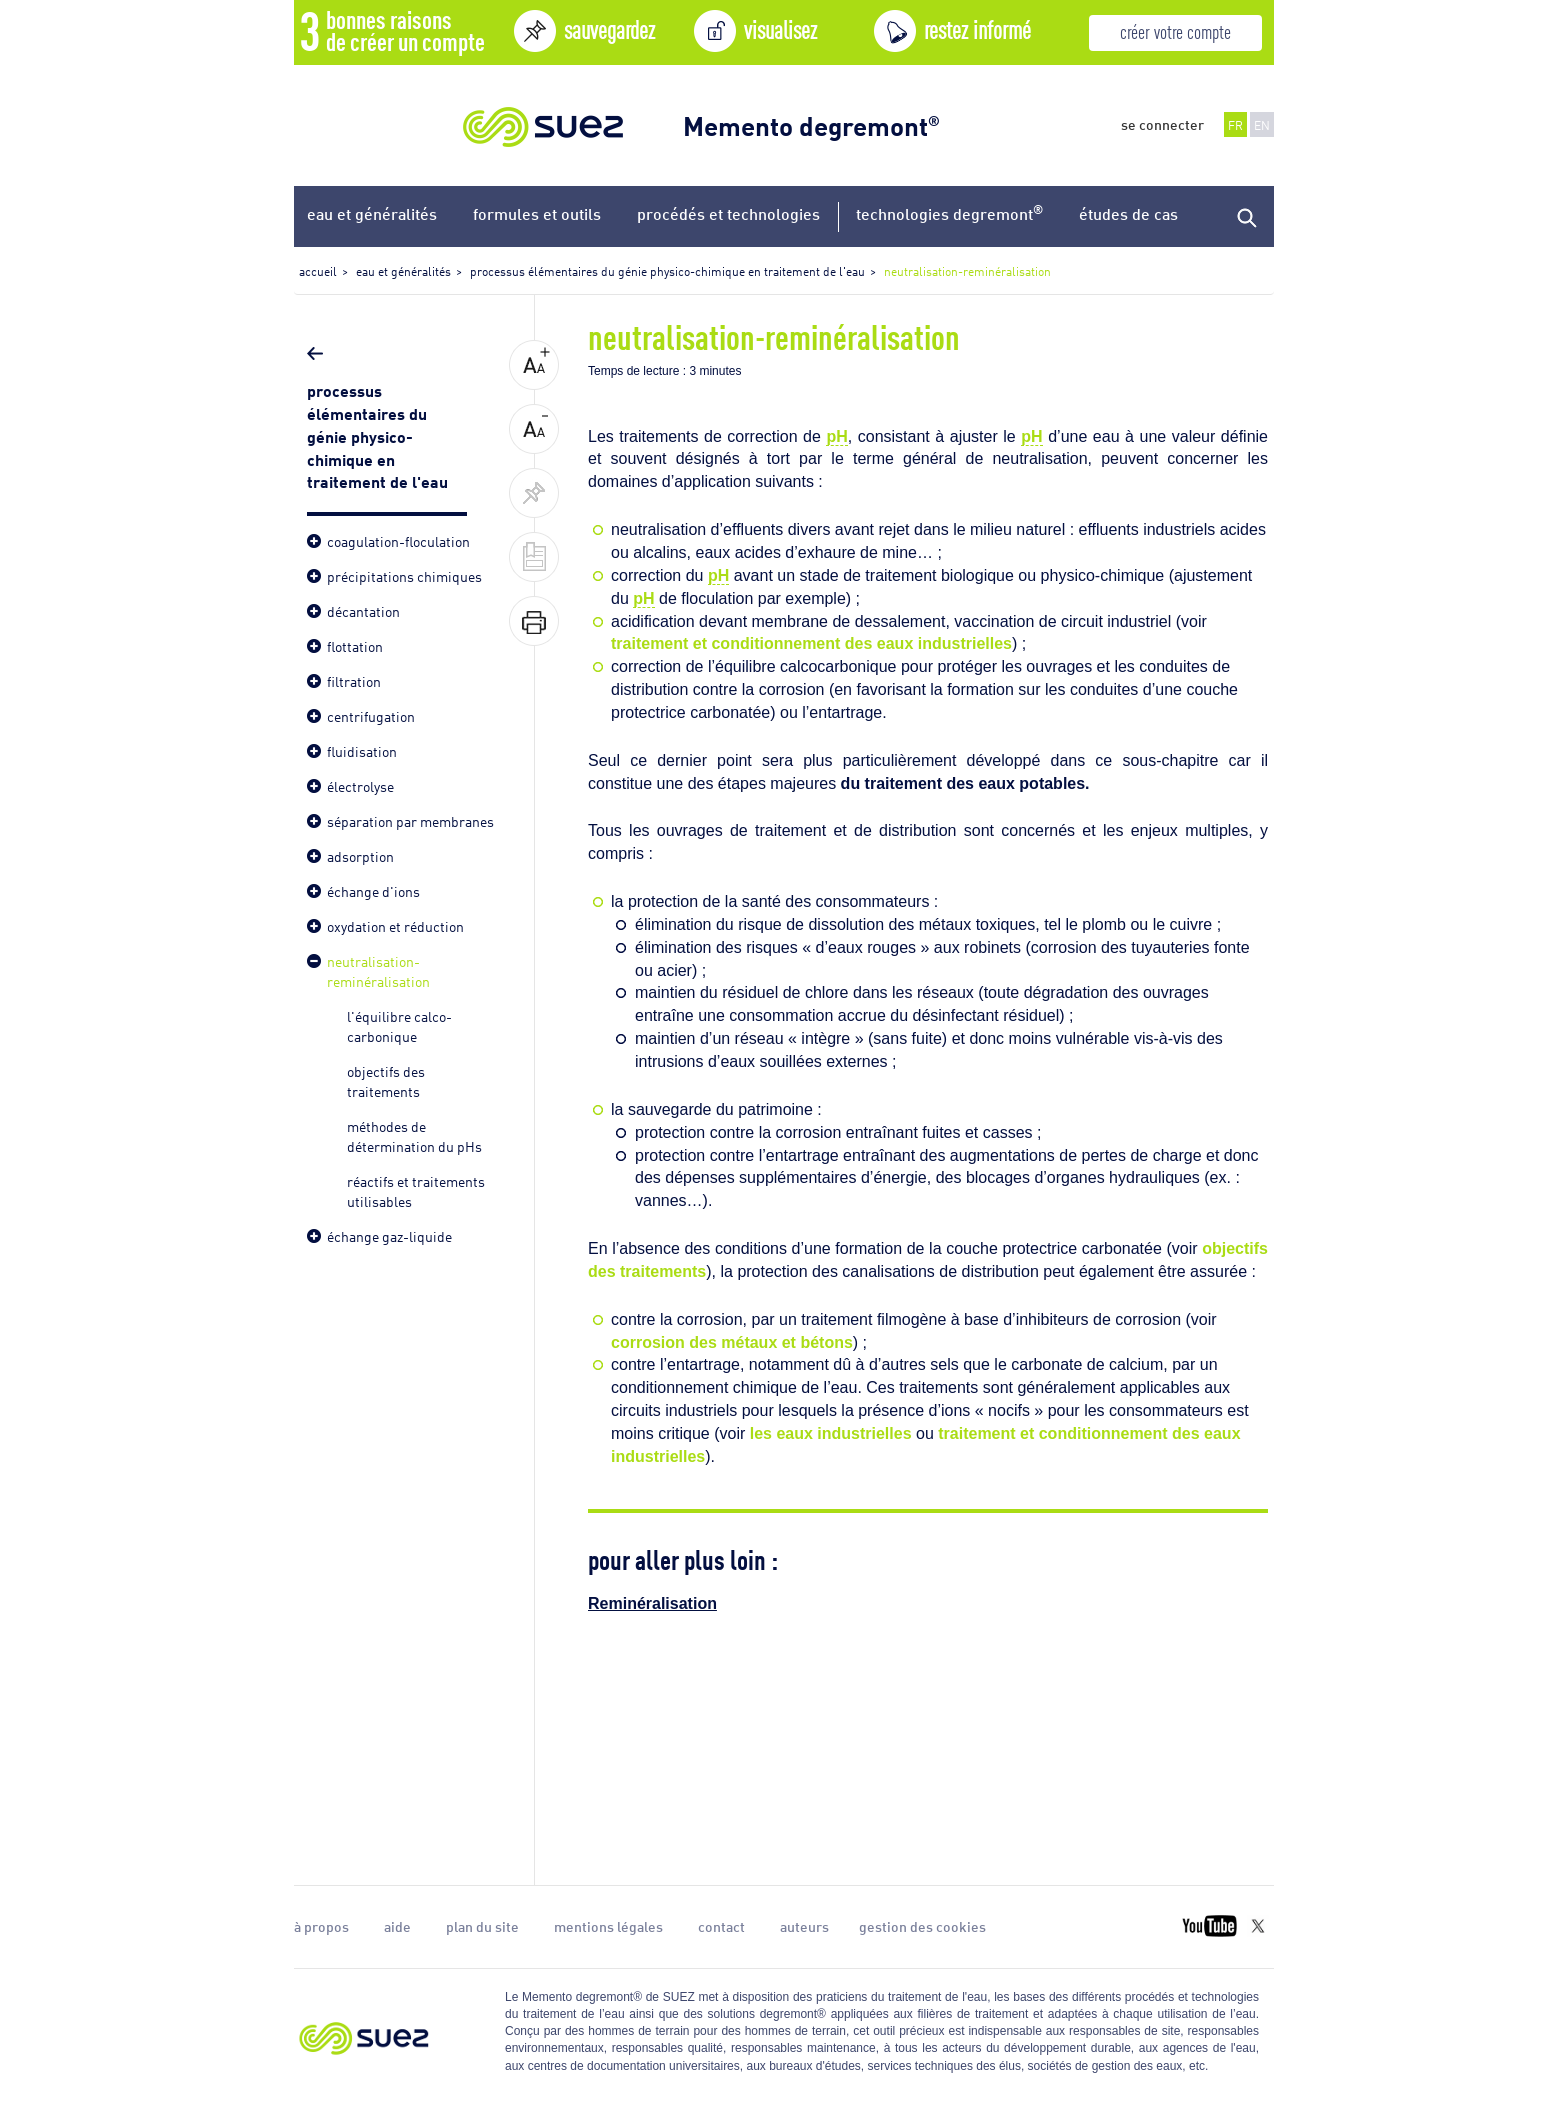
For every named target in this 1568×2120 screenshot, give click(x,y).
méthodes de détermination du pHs (414, 1135)
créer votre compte (1175, 30)
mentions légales (608, 1926)
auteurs (804, 1926)
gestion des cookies (922, 1926)
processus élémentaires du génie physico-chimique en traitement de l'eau (379, 434)
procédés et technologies (728, 213)
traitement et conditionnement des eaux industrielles (811, 643)
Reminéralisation (652, 1603)
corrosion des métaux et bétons (732, 1342)
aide (397, 1926)
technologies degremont (949, 212)
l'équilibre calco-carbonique (399, 1025)
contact (721, 1926)
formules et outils (537, 213)
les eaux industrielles (831, 1433)
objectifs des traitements (386, 1080)
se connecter (1162, 124)
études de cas (1128, 213)
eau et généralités (372, 213)
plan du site (482, 1926)
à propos (321, 1926)
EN (1262, 124)
